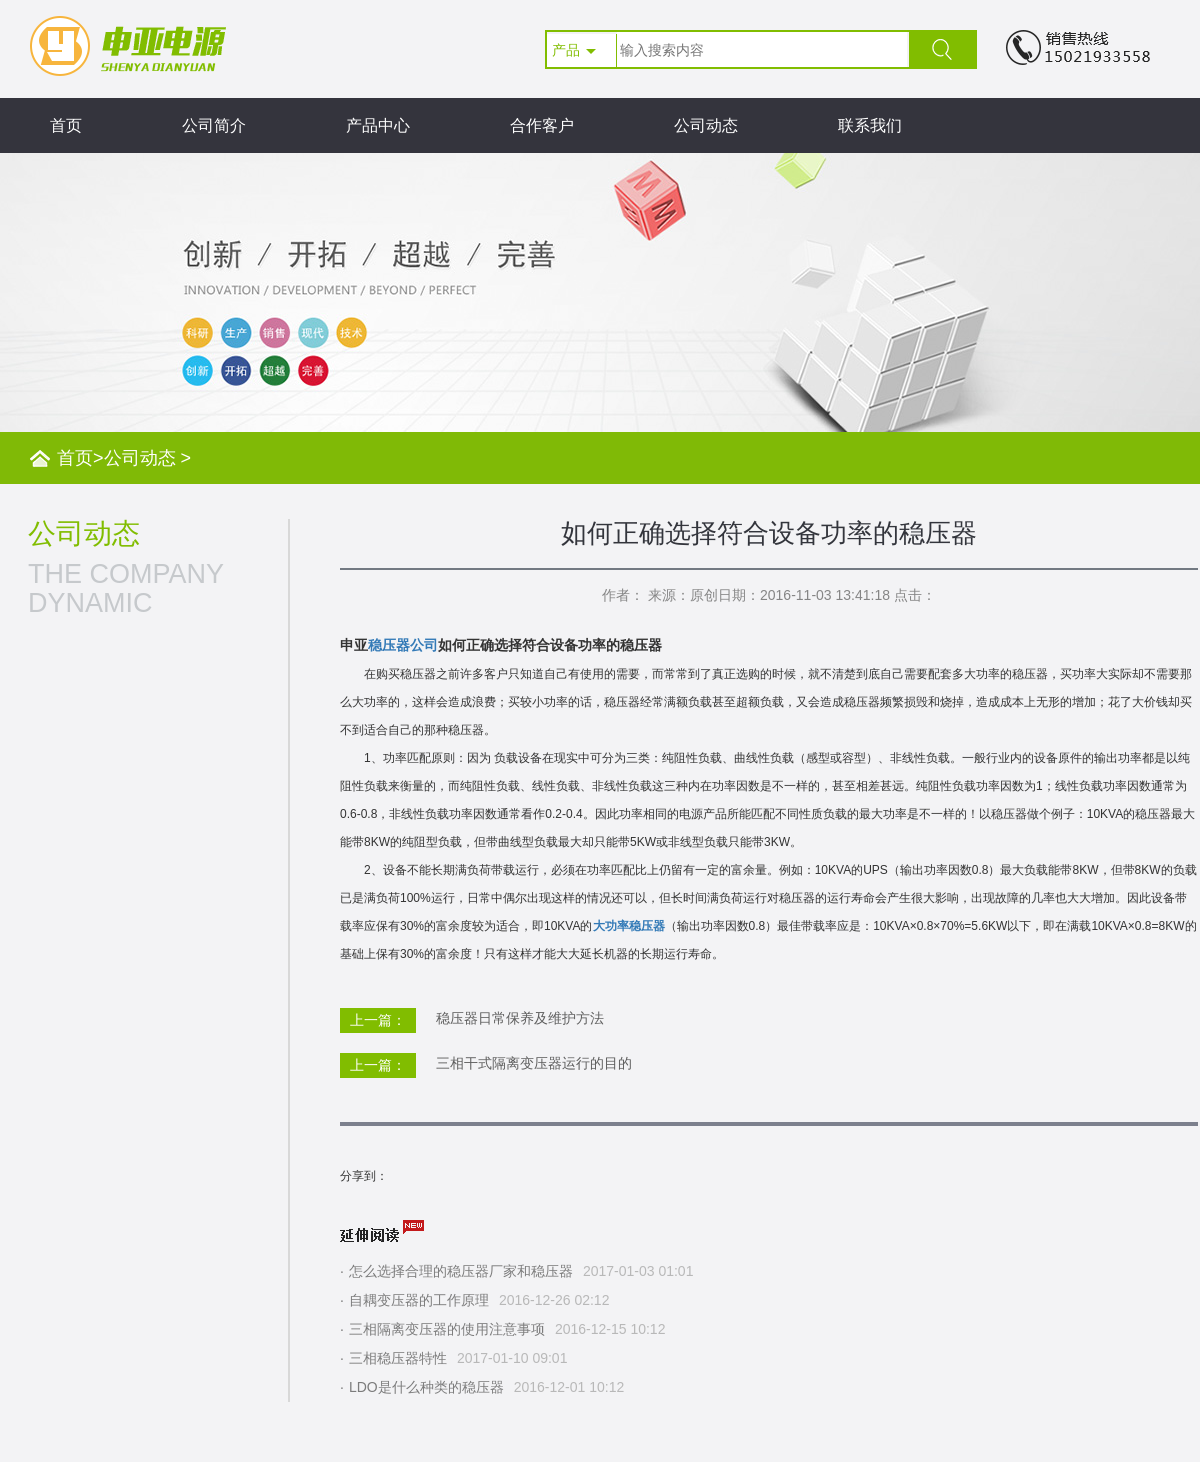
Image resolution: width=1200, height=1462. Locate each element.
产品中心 (378, 125)
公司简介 (214, 125)
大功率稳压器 (629, 926)
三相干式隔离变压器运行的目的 (534, 1063)
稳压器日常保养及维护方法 (520, 1018)
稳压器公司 (403, 645)
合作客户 (542, 125)
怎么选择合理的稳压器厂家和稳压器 (461, 1271)
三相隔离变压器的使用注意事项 (447, 1329)
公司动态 (706, 125)
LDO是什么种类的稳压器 (426, 1387)
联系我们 (870, 125)
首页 (66, 125)
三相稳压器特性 (398, 1358)
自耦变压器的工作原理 (419, 1300)
